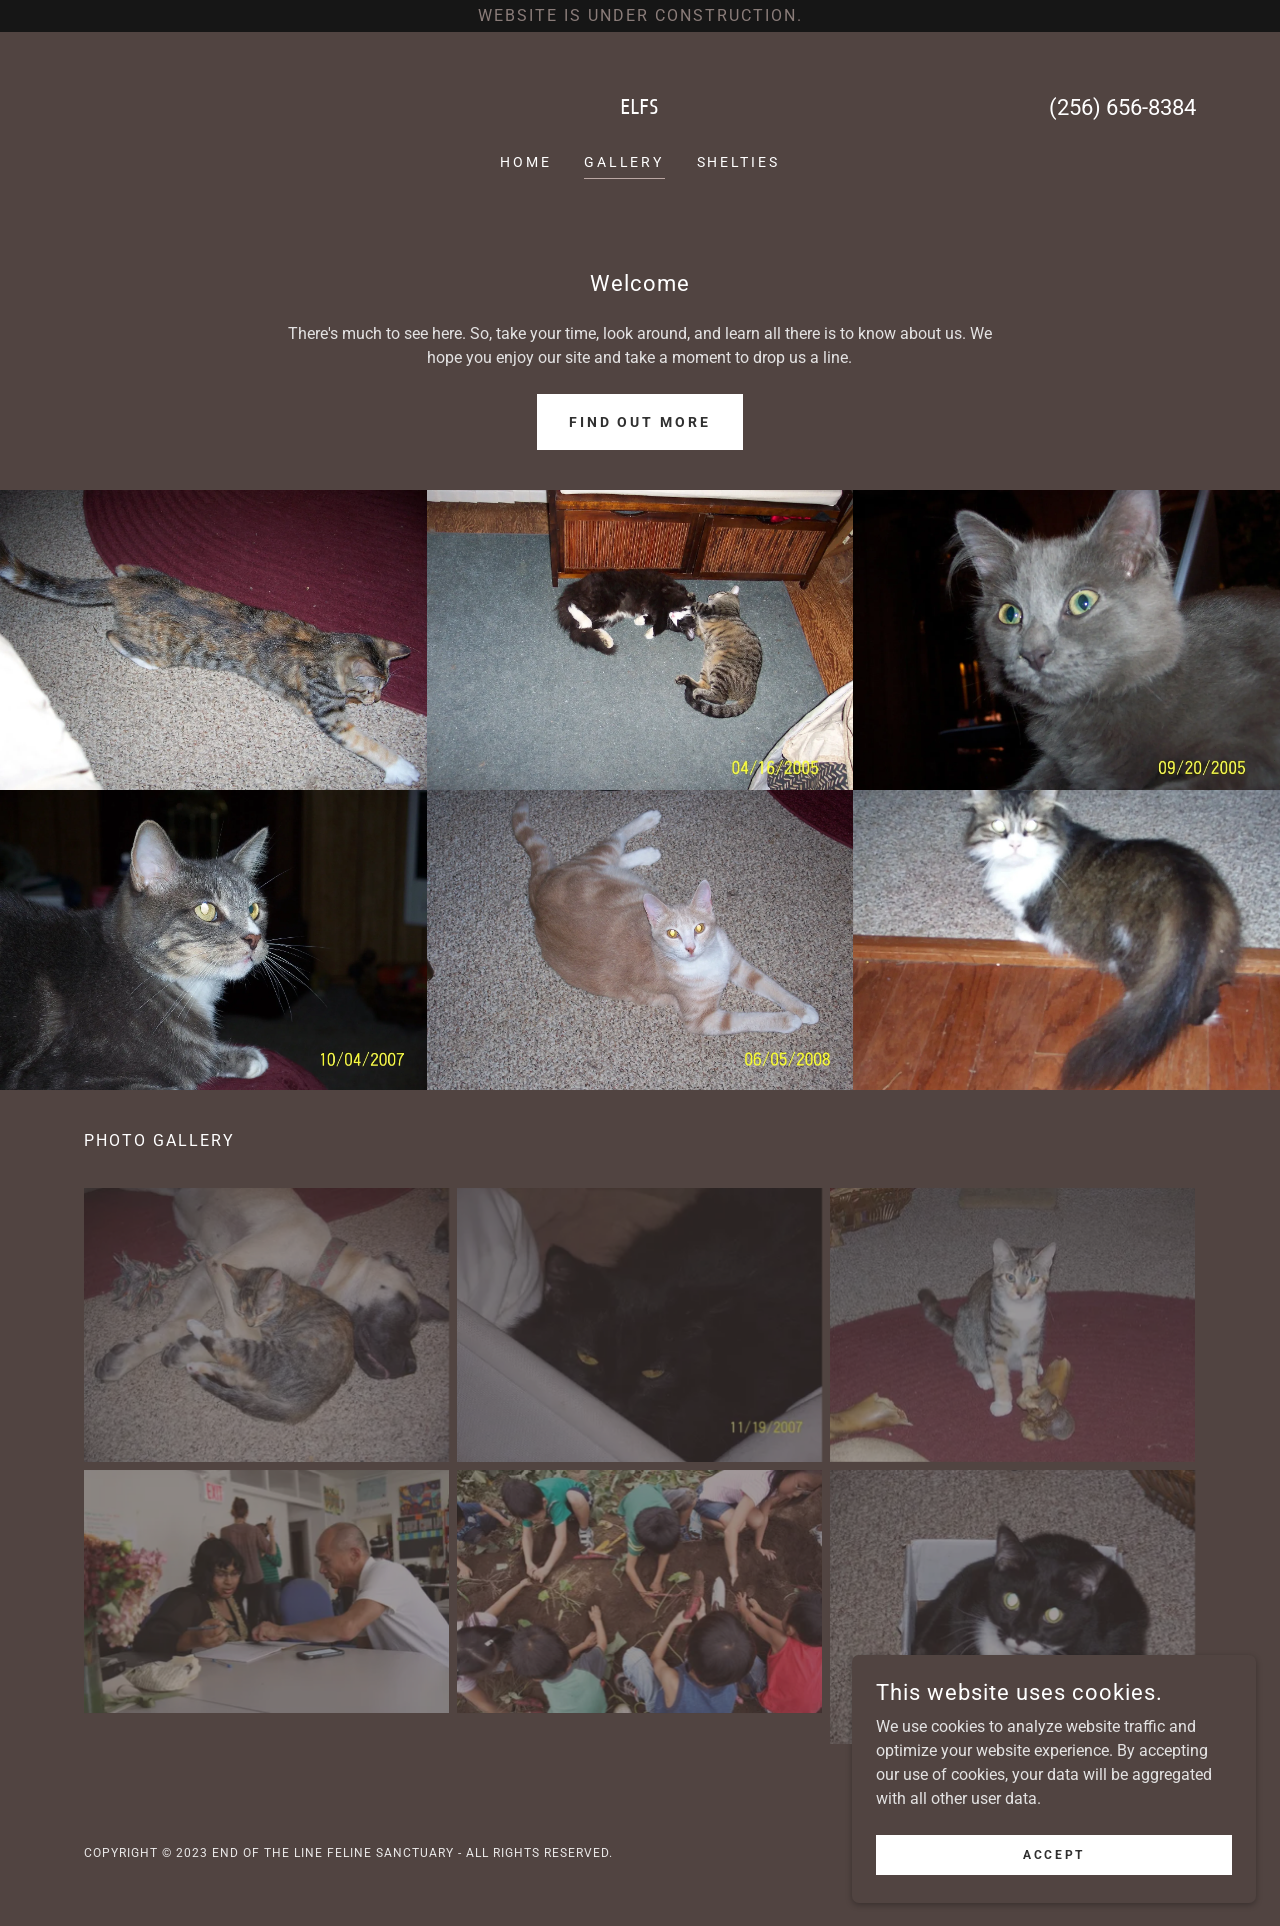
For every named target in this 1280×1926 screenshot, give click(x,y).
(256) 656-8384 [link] (1122, 107)
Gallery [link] (624, 162)
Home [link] (526, 162)
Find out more (640, 422)
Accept (1055, 1854)
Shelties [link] (739, 162)
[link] (640, 108)
